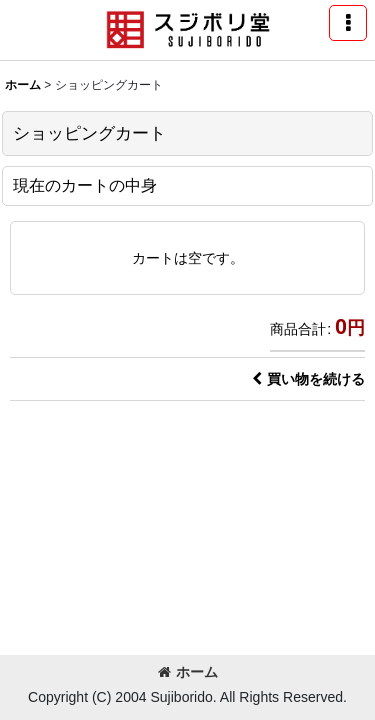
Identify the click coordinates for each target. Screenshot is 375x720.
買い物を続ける (308, 379)
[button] (348, 23)
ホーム (188, 672)
